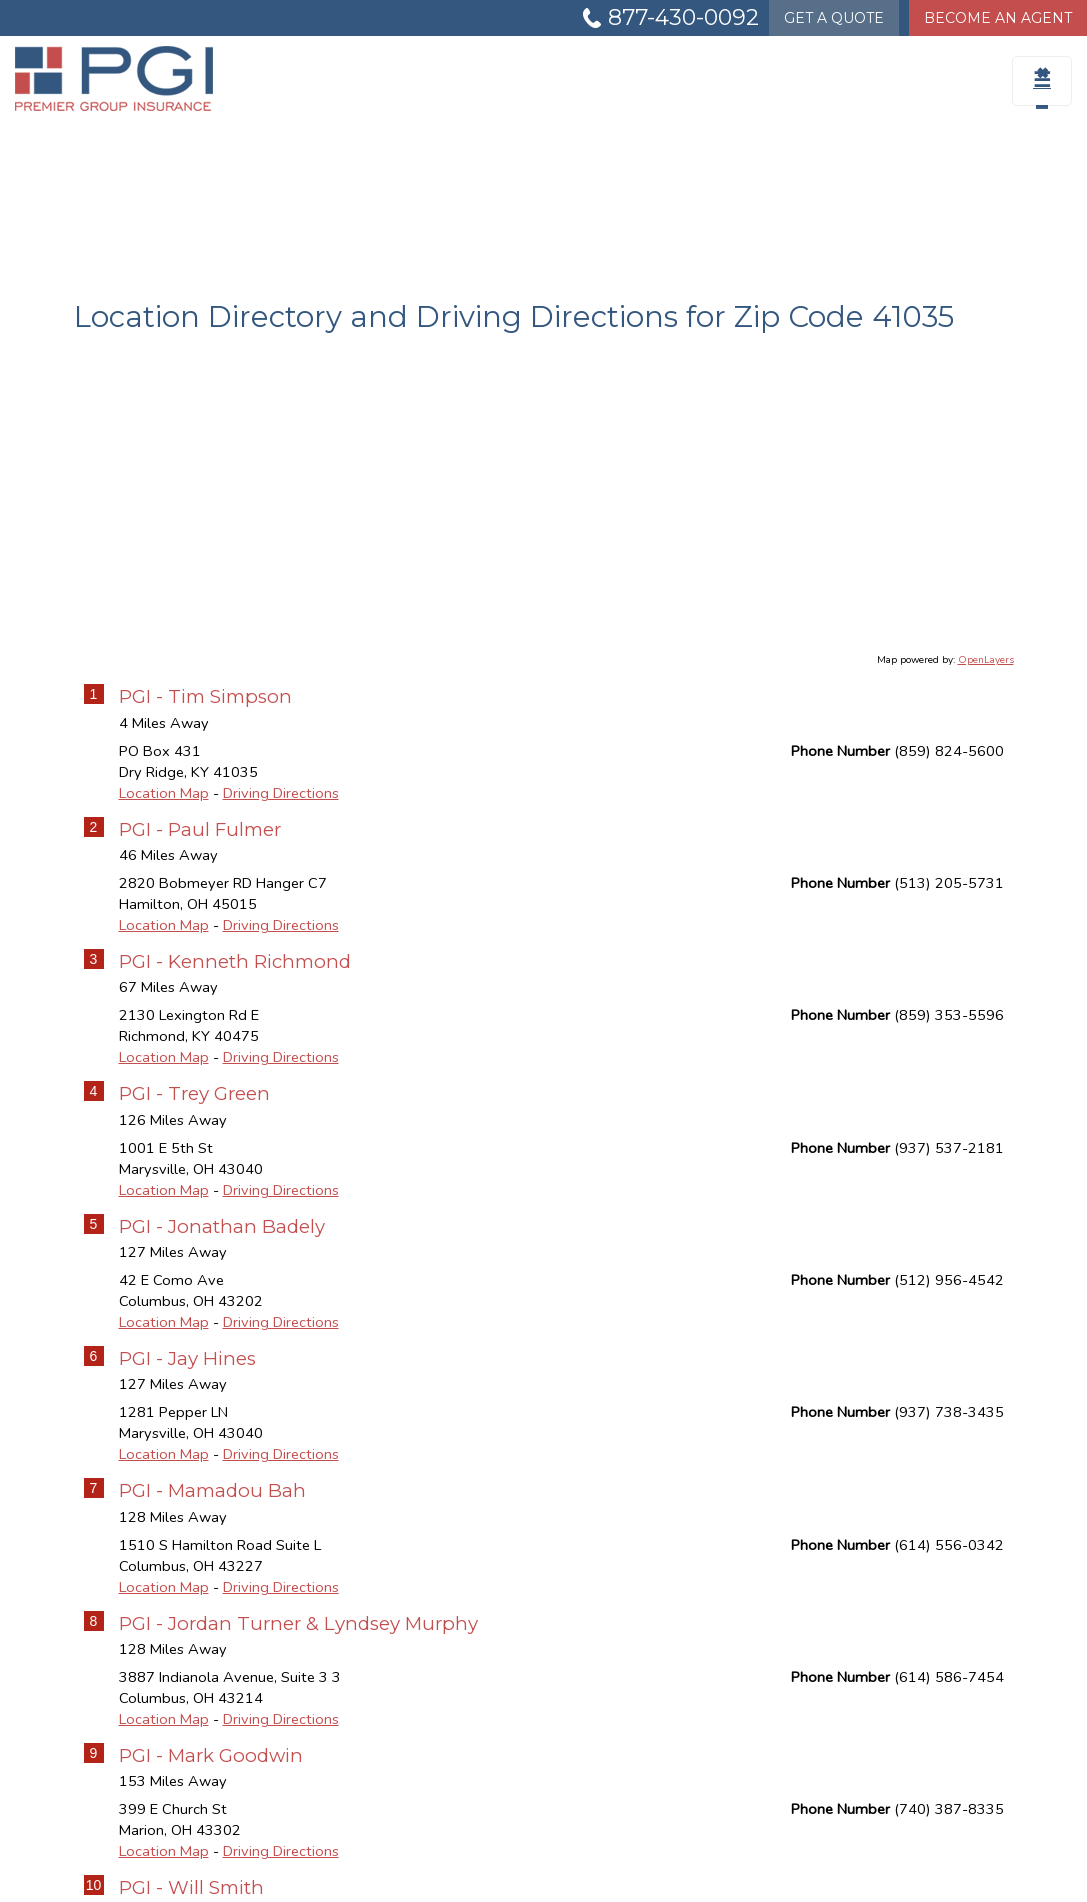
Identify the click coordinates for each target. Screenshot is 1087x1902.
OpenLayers (986, 660)
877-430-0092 (683, 17)
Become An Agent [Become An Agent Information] (998, 18)
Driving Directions (281, 793)
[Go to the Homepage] (136, 78)
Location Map (164, 793)
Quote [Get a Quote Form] (834, 18)
